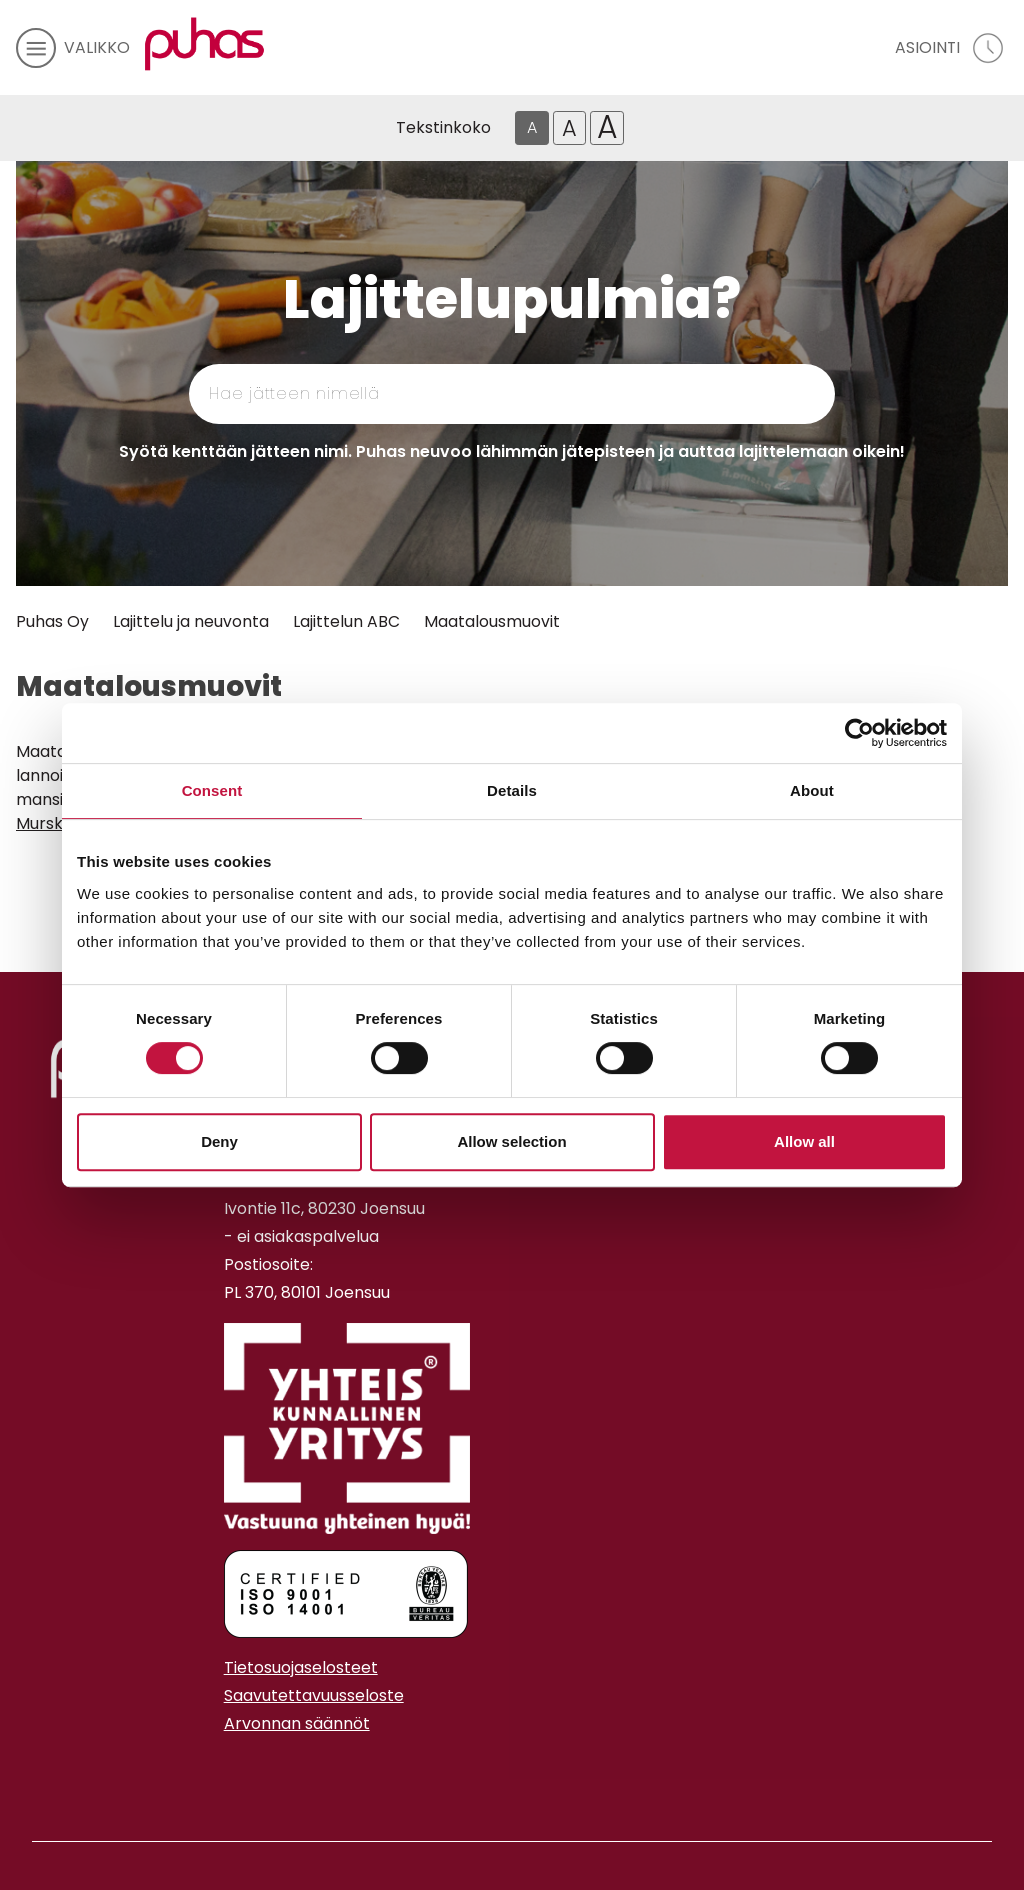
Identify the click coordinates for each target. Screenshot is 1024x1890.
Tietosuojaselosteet (301, 1667)
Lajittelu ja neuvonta (191, 621)
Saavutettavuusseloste (314, 1695)
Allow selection (511, 1141)
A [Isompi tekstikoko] (569, 128)
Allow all (804, 1141)
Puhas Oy (52, 621)
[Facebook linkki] (216, 1773)
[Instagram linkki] (232, 1773)
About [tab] (812, 790)
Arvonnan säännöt (297, 1723)
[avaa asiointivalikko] (951, 48)
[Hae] (738, 394)
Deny (219, 1141)
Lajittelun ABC (346, 621)
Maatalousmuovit (492, 621)
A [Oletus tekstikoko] (532, 127)
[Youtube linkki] (248, 1773)
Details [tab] (512, 790)
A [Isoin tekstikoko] (607, 128)
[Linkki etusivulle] (205, 44)
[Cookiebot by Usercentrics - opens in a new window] (859, 733)
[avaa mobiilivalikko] (73, 48)
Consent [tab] (212, 790)
